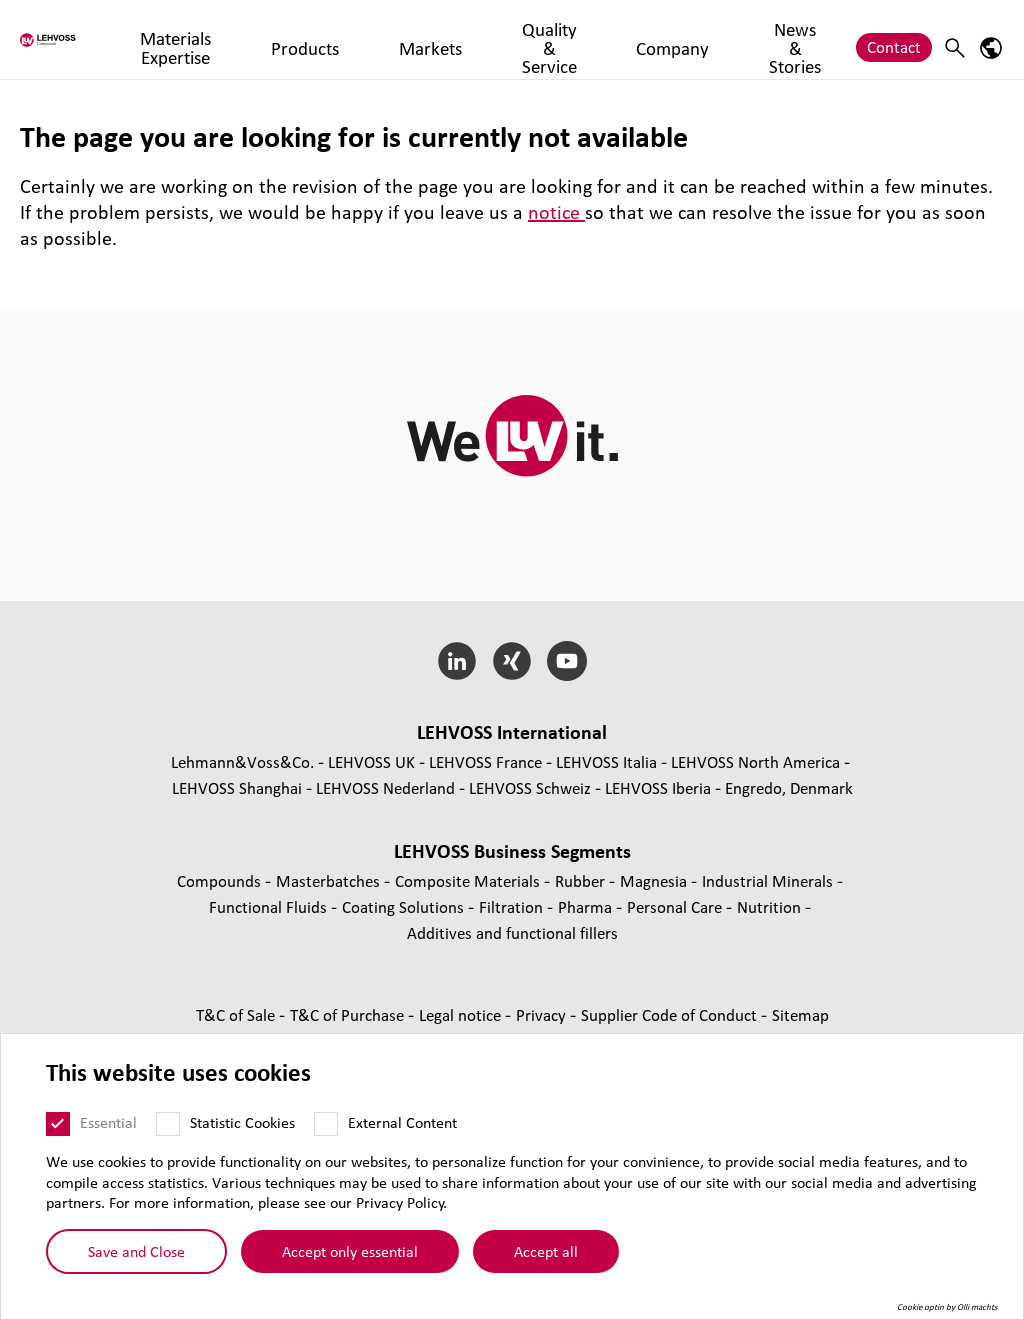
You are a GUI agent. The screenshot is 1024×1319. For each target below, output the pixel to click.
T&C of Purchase (349, 1014)
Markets (470, 38)
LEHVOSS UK (371, 761)
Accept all (546, 1251)
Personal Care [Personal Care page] (676, 906)
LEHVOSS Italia (606, 761)
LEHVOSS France (485, 761)
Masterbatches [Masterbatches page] (330, 880)
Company (686, 38)
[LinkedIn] (457, 661)
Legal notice (462, 1014)
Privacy (543, 1014)
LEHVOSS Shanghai (237, 787)
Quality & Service (576, 39)
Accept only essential (350, 1251)
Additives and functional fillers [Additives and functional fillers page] (512, 932)
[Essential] (58, 1124)
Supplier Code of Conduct (671, 1014)
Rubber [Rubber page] (582, 880)
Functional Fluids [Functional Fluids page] (270, 906)
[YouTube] (566, 661)
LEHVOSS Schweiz (530, 787)
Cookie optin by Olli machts (947, 1307)
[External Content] (326, 1124)
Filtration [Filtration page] (513, 906)
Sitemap (800, 1014)
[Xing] (512, 661)
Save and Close (136, 1251)
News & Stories (791, 39)
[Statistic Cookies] (168, 1124)
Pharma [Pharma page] (587, 906)
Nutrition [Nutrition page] (771, 906)
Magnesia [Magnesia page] (655, 880)
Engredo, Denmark (789, 787)
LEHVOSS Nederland (385, 787)
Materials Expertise (273, 39)
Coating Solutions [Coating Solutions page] (405, 906)
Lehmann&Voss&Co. (242, 761)
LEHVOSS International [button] (512, 732)
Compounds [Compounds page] (221, 880)
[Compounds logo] (92, 39)
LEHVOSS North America (755, 761)
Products (388, 38)
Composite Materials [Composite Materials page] (469, 880)
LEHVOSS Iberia (658, 787)
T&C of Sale (237, 1014)
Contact (894, 38)
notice (556, 212)
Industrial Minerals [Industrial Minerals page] (769, 880)
